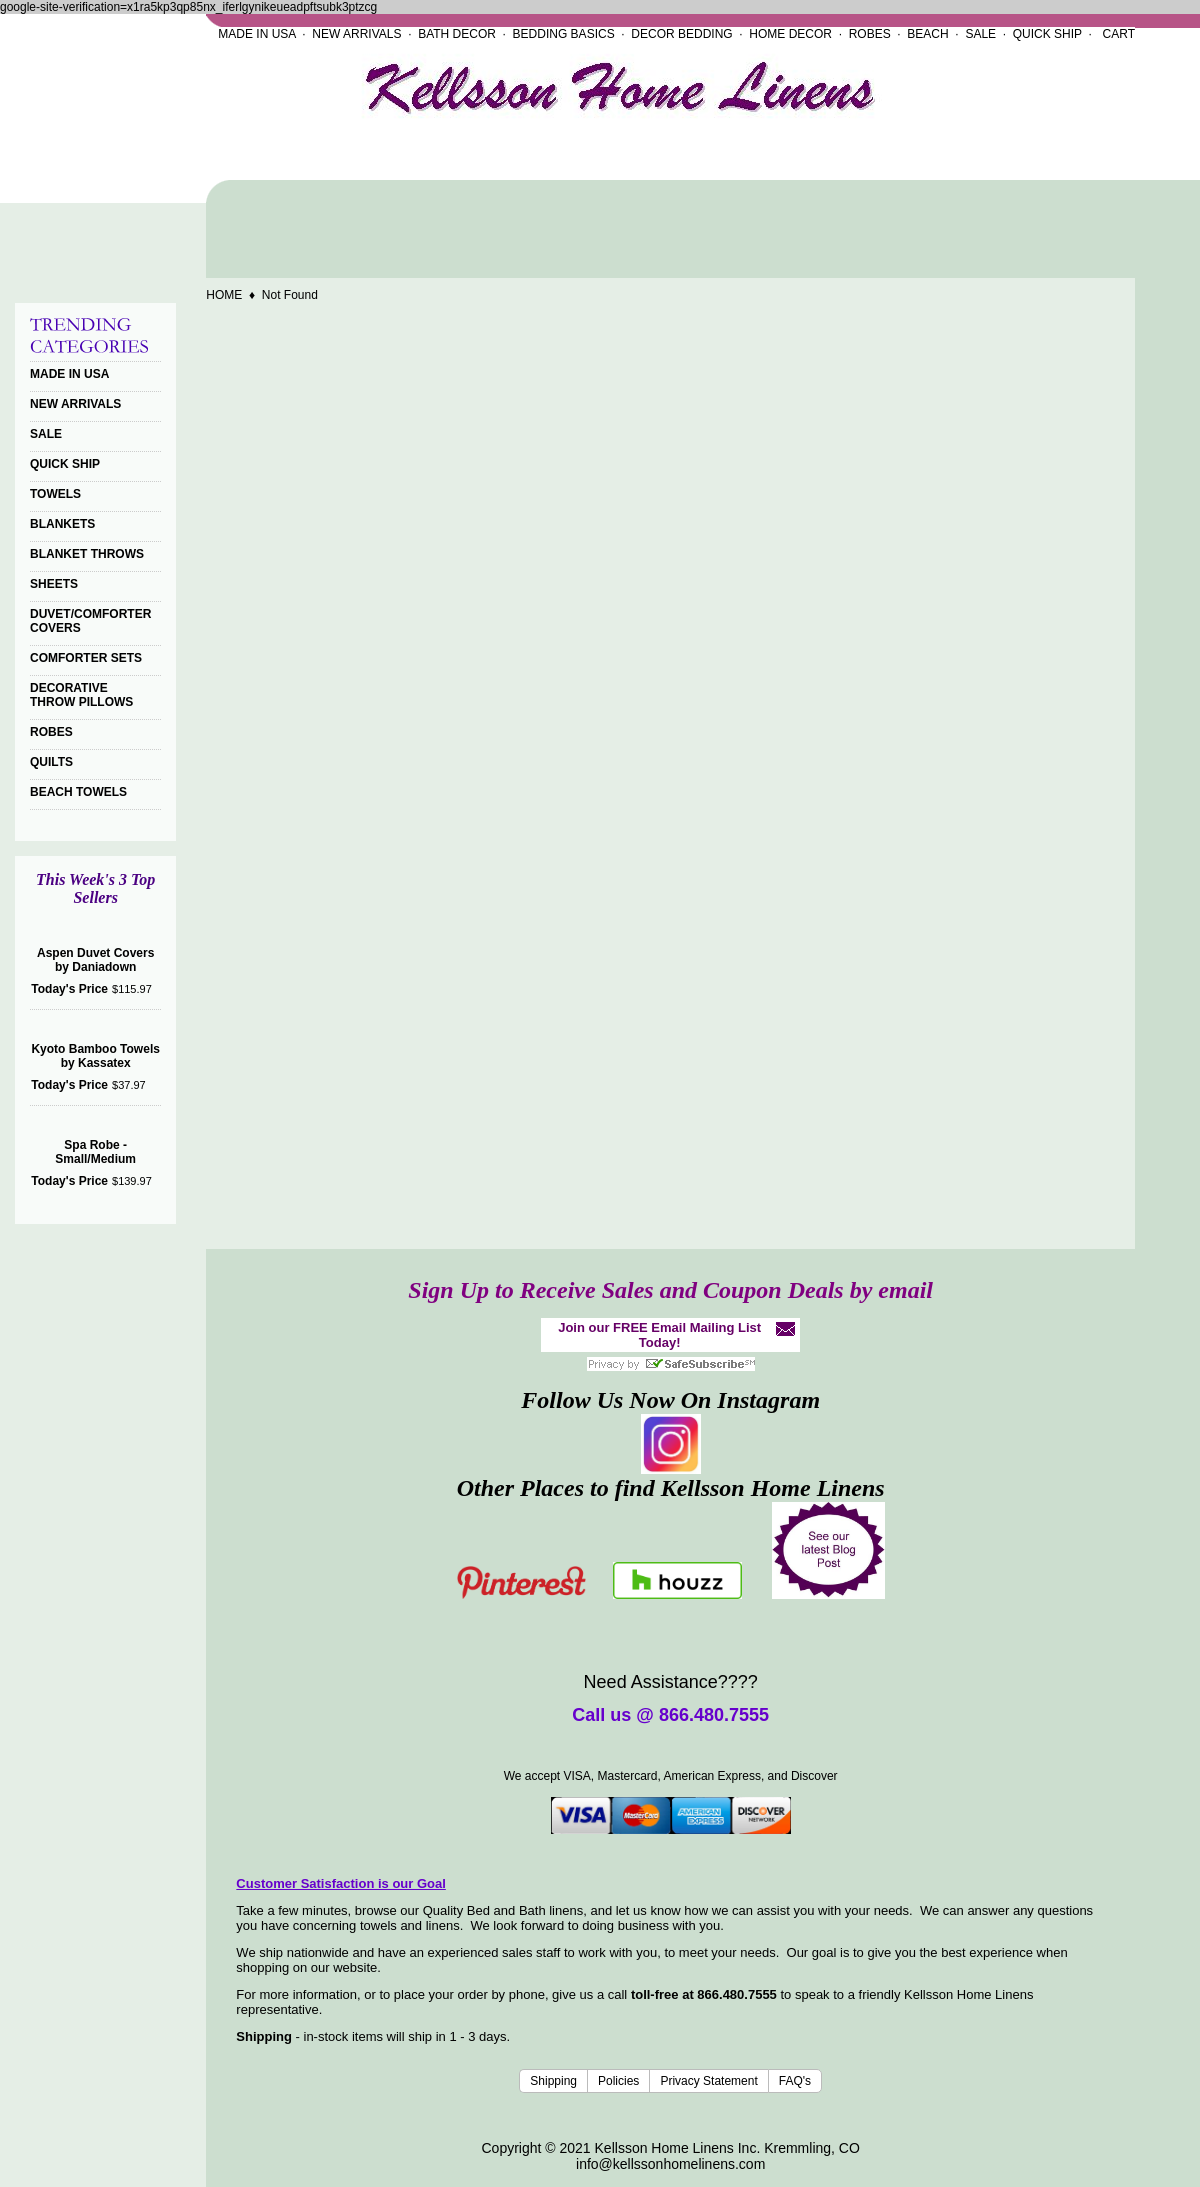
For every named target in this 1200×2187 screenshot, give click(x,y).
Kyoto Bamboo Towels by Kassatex (95, 1056)
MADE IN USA (256, 34)
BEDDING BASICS (564, 34)
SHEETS (54, 584)
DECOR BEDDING (681, 34)
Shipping (553, 2081)
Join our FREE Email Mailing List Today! (659, 1335)
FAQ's (795, 2081)
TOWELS (55, 494)
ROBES (870, 34)
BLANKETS (62, 524)
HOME (224, 295)
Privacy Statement (708, 2081)
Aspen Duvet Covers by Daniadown (95, 960)
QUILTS (51, 762)
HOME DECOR (790, 34)
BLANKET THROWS (87, 554)
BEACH (927, 34)
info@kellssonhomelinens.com (670, 2164)
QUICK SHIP (1047, 34)
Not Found (290, 295)
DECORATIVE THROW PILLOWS (81, 695)
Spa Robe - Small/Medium (95, 1152)
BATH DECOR (457, 34)
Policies (618, 2081)
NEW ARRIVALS (356, 34)
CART (1119, 34)
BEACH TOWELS (78, 792)
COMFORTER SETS (86, 658)
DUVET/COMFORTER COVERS (90, 621)
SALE (980, 34)
